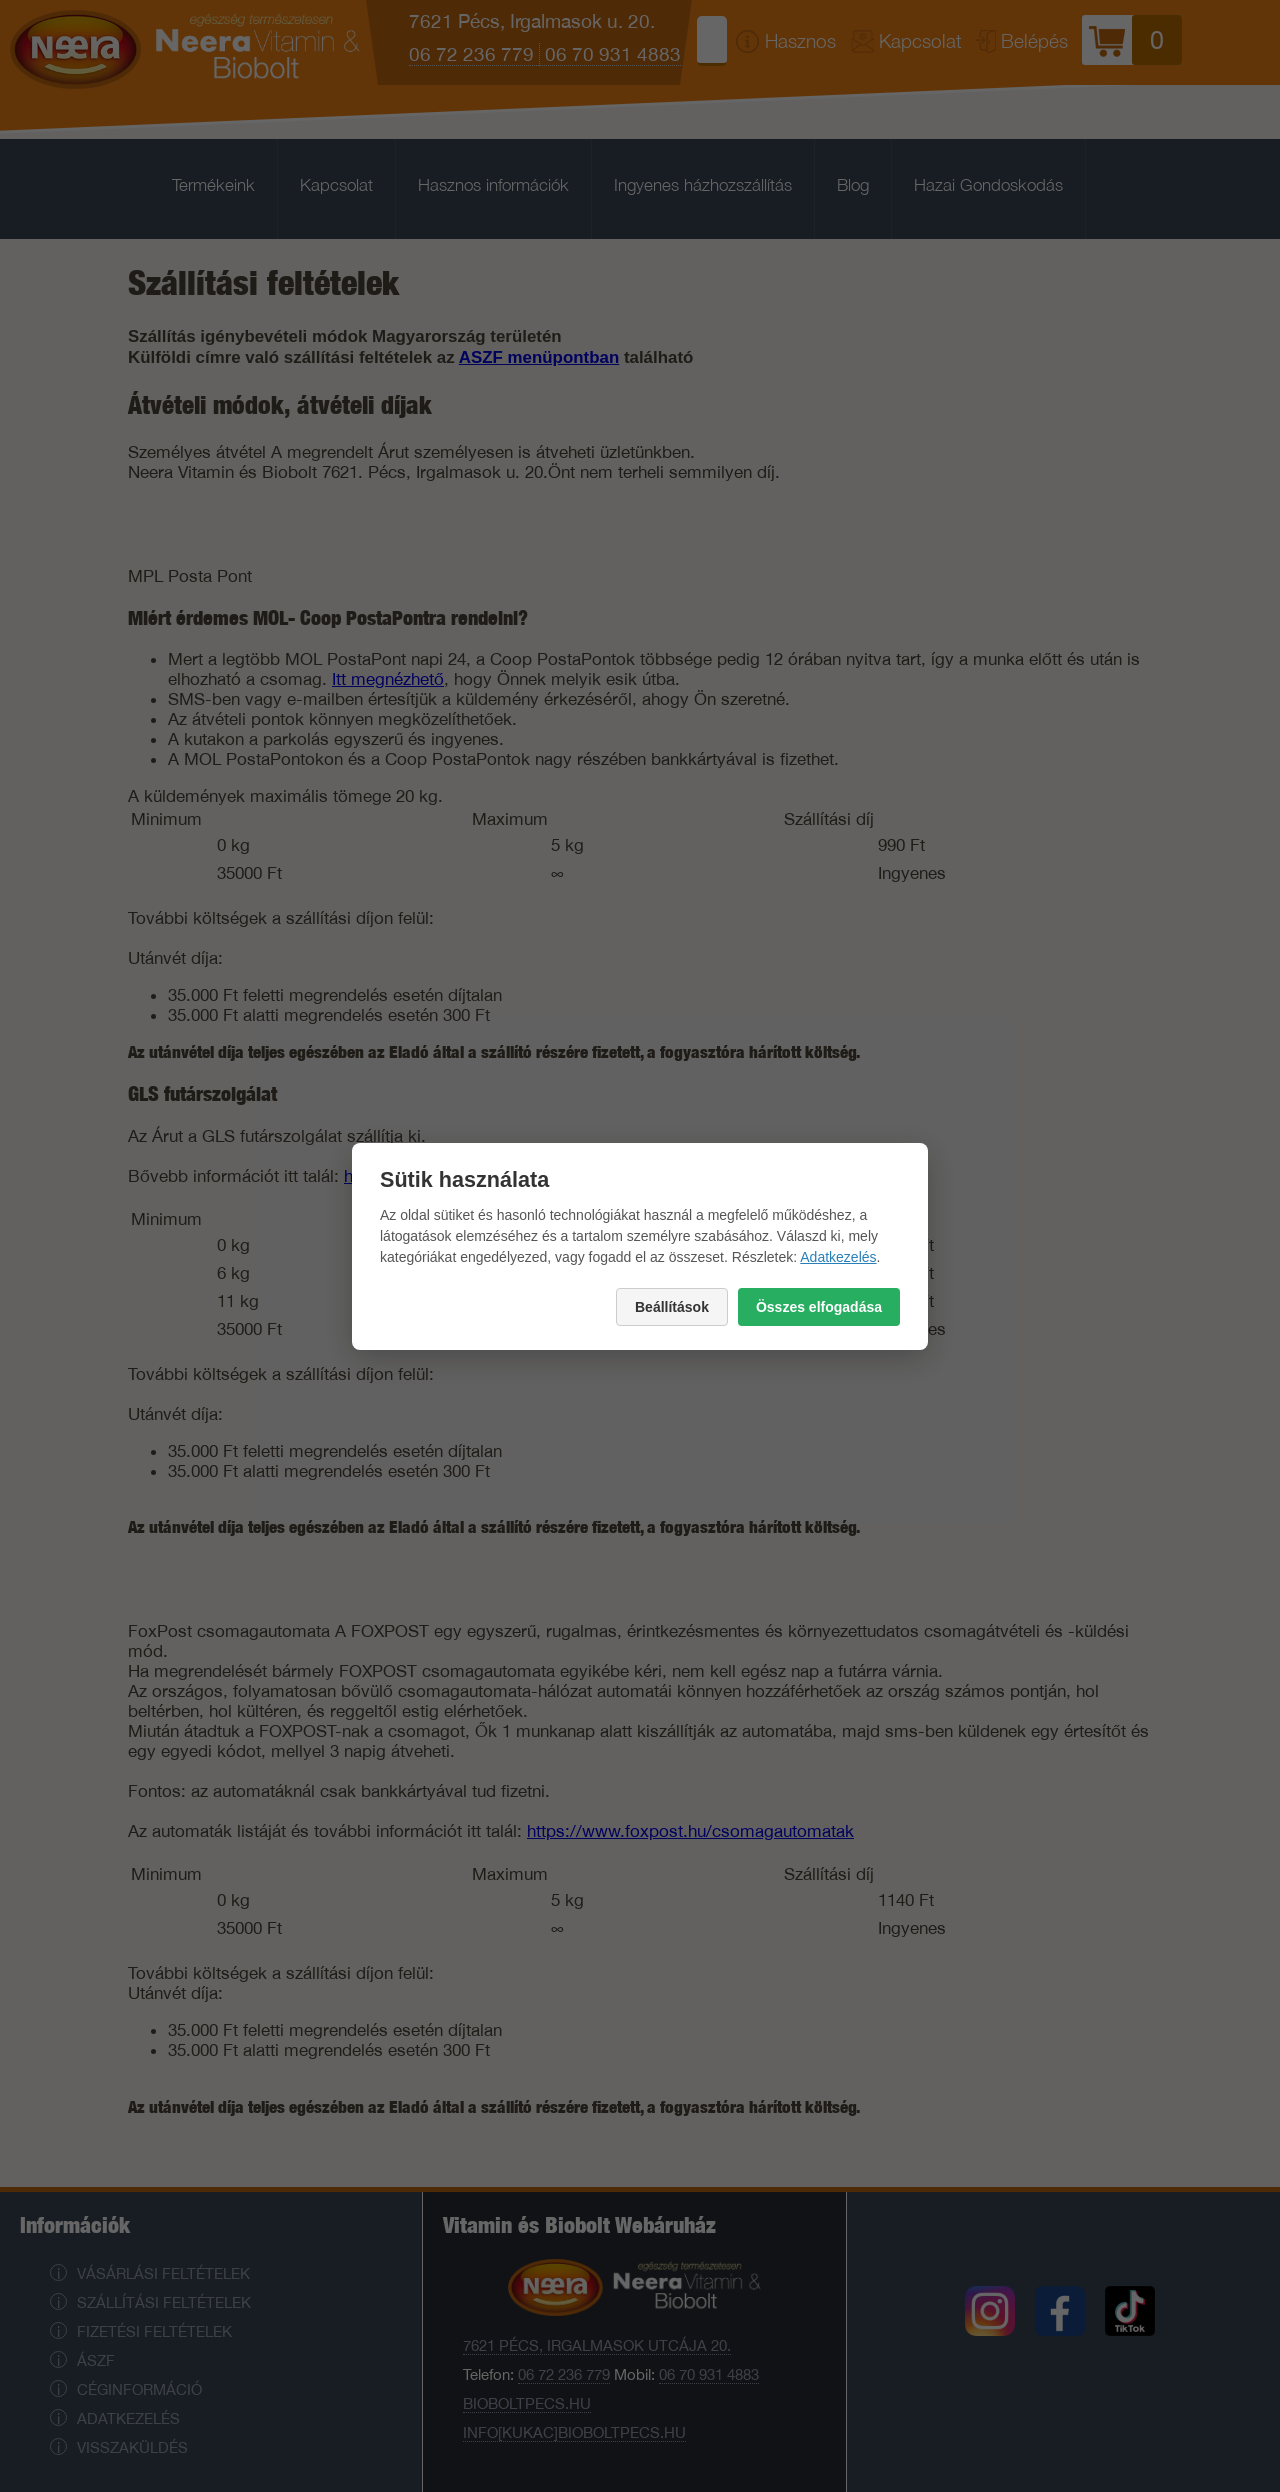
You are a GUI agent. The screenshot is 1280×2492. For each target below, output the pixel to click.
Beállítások (672, 1307)
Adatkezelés (838, 1257)
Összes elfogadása (819, 1307)
